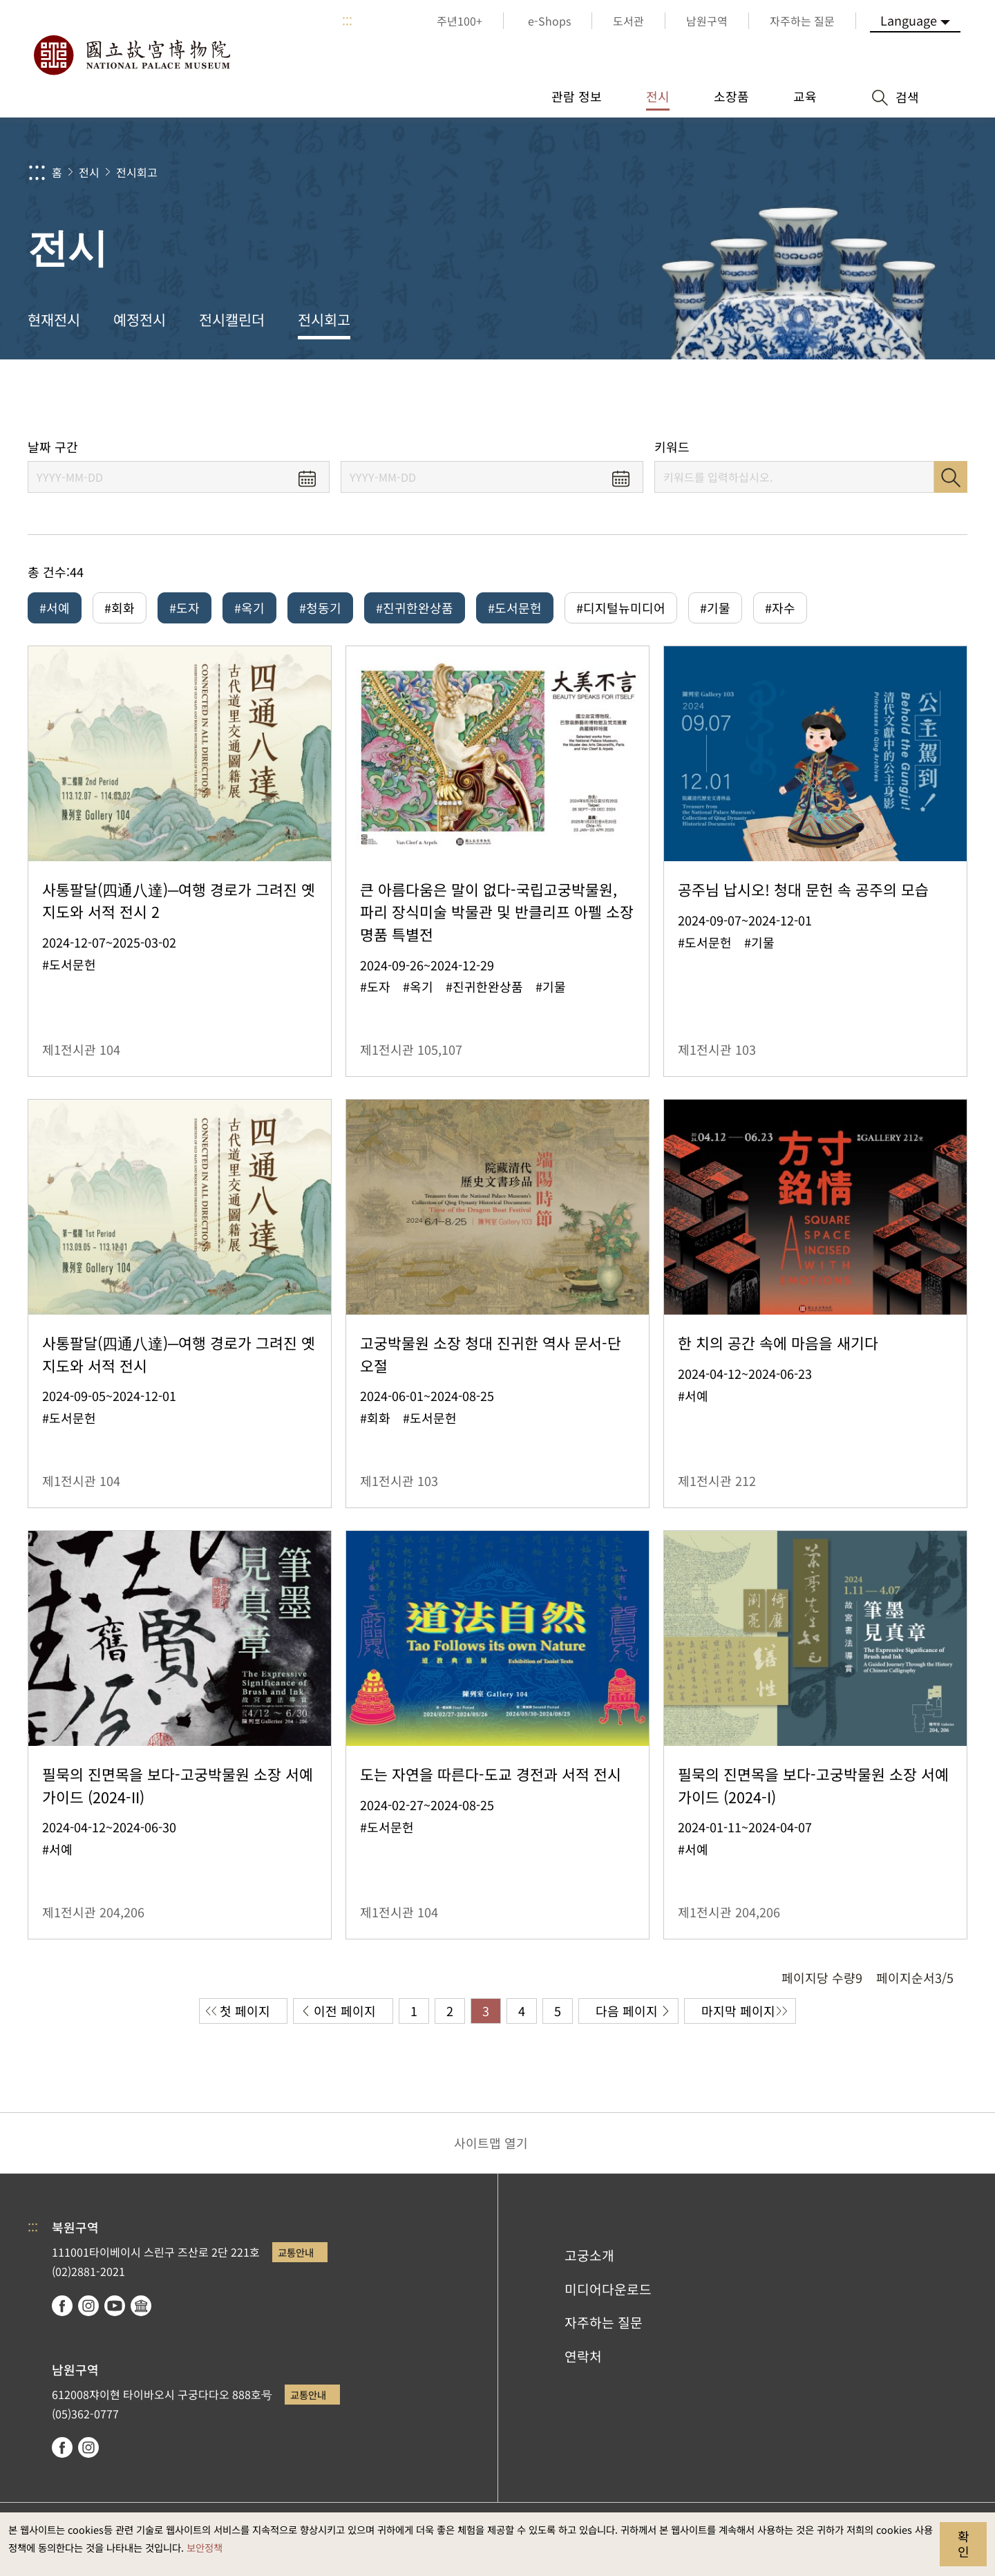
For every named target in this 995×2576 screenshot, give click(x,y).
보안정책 (204, 2547)
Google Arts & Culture (141, 2305)
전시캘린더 (232, 319)
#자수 (780, 608)
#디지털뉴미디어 (620, 608)
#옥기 (249, 608)
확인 (963, 2543)
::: (347, 21)
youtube (114, 2305)
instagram (88, 2305)
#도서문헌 (515, 608)
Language (908, 20)
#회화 (119, 608)
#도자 (184, 608)
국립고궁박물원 (131, 55)
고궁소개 (589, 2255)
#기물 (715, 608)
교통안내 (296, 2252)
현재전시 (54, 319)
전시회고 (137, 172)
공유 (830, 399)
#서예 (54, 608)
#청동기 (320, 608)
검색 (950, 477)
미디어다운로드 (608, 2289)
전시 (89, 172)
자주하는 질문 (604, 2322)
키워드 (672, 446)
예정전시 (139, 319)
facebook (62, 2305)
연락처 (583, 2356)
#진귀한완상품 (414, 608)
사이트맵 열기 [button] (491, 2143)
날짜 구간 (53, 446)
